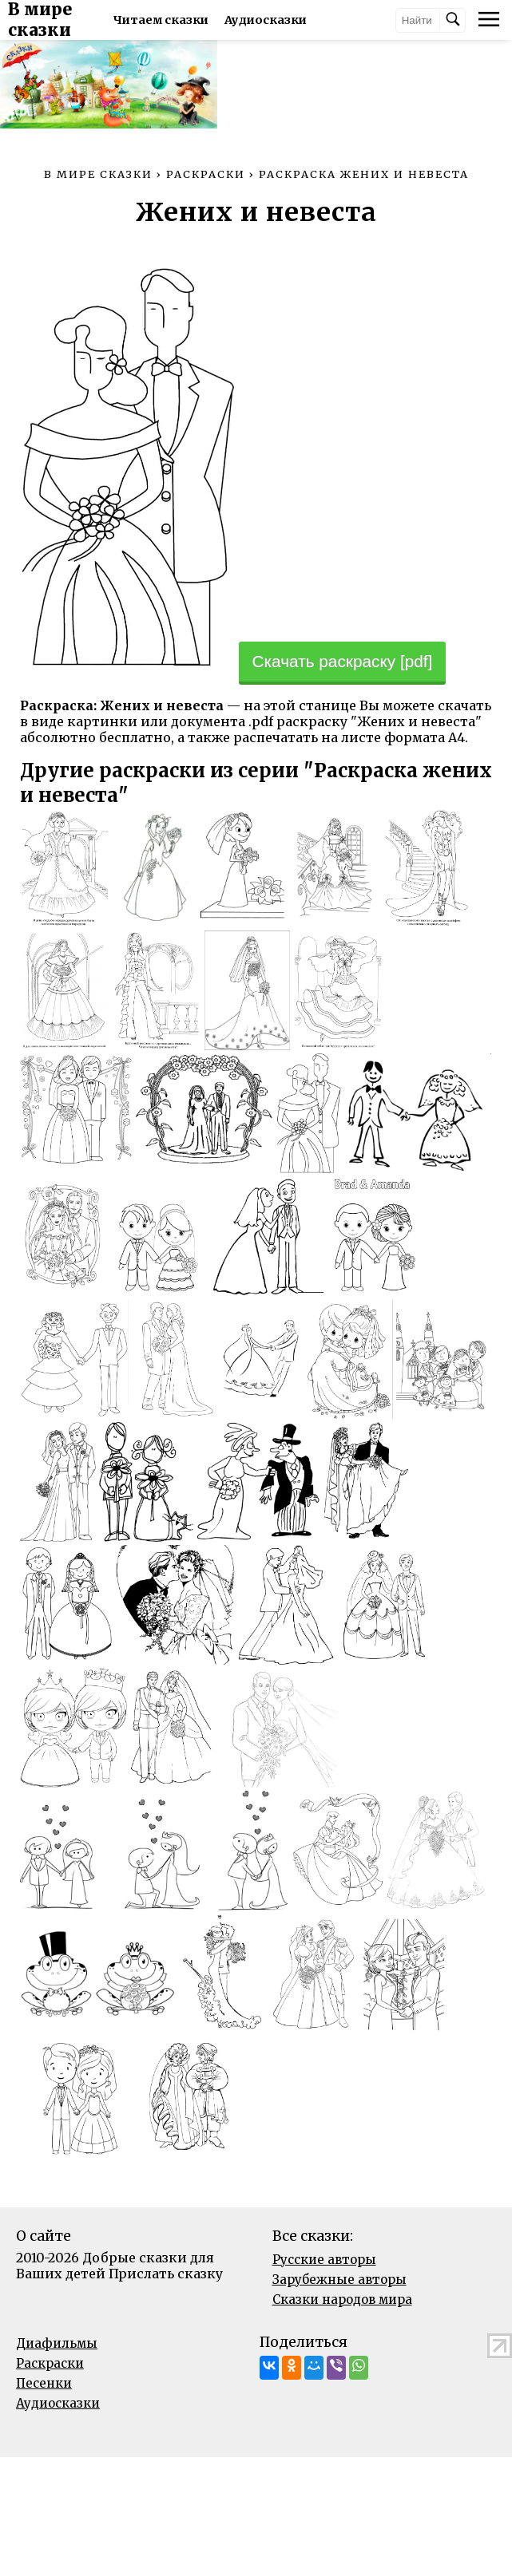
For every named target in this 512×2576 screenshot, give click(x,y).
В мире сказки (73, 20)
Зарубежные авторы (339, 2398)
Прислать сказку (166, 2392)
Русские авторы (324, 2378)
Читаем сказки (206, 20)
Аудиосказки (58, 2522)
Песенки (44, 2502)
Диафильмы (56, 2462)
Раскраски (50, 2482)
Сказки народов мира (342, 2418)
